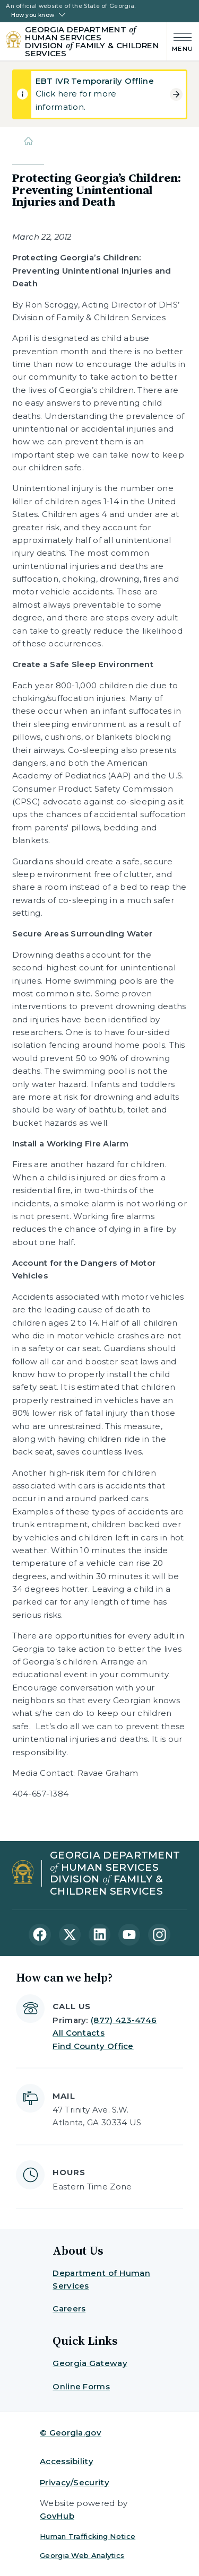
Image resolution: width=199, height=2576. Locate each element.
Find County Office (93, 2046)
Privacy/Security (74, 2482)
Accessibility (66, 2461)
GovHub (57, 2516)
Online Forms (81, 2386)
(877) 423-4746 (124, 2020)
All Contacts (79, 2033)
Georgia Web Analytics (82, 2555)
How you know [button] (32, 15)
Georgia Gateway (90, 2363)
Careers (69, 2308)
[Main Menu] (180, 41)
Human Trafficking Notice (87, 2536)
